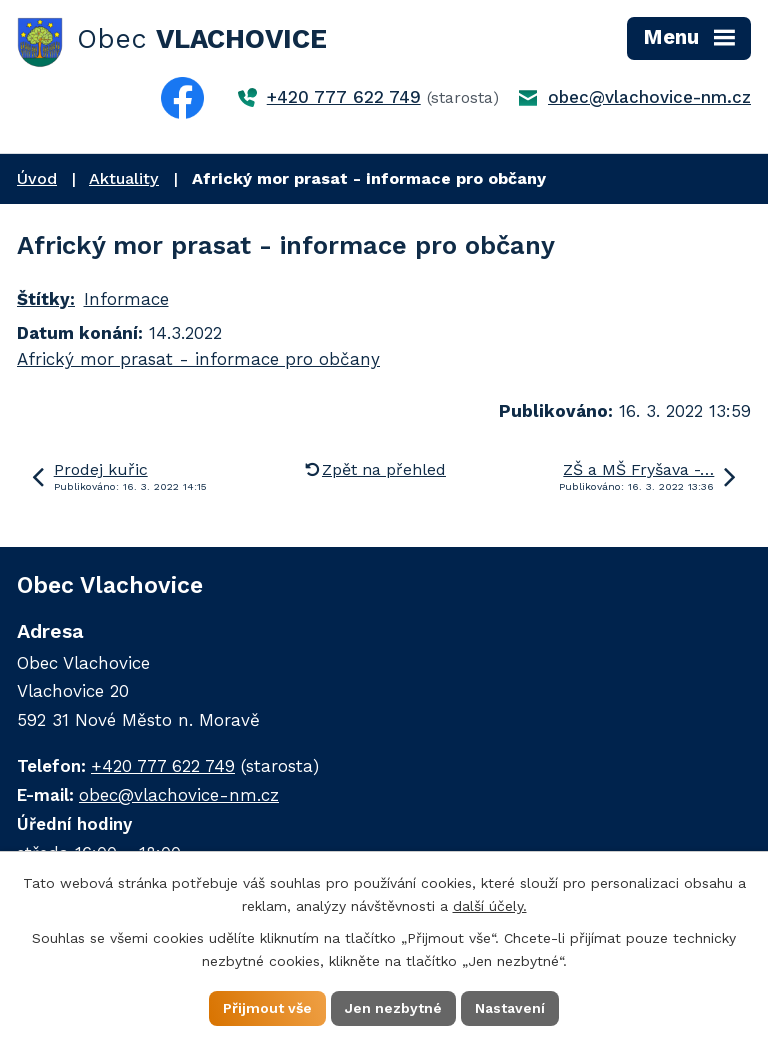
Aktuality (124, 178)
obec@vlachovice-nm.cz (649, 97)
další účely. (490, 906)
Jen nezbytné (393, 1008)
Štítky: (46, 299)
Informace (126, 299)
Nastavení (510, 1008)
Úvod (37, 178)
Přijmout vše (267, 1008)
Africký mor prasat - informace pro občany (198, 359)
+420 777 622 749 (344, 97)
